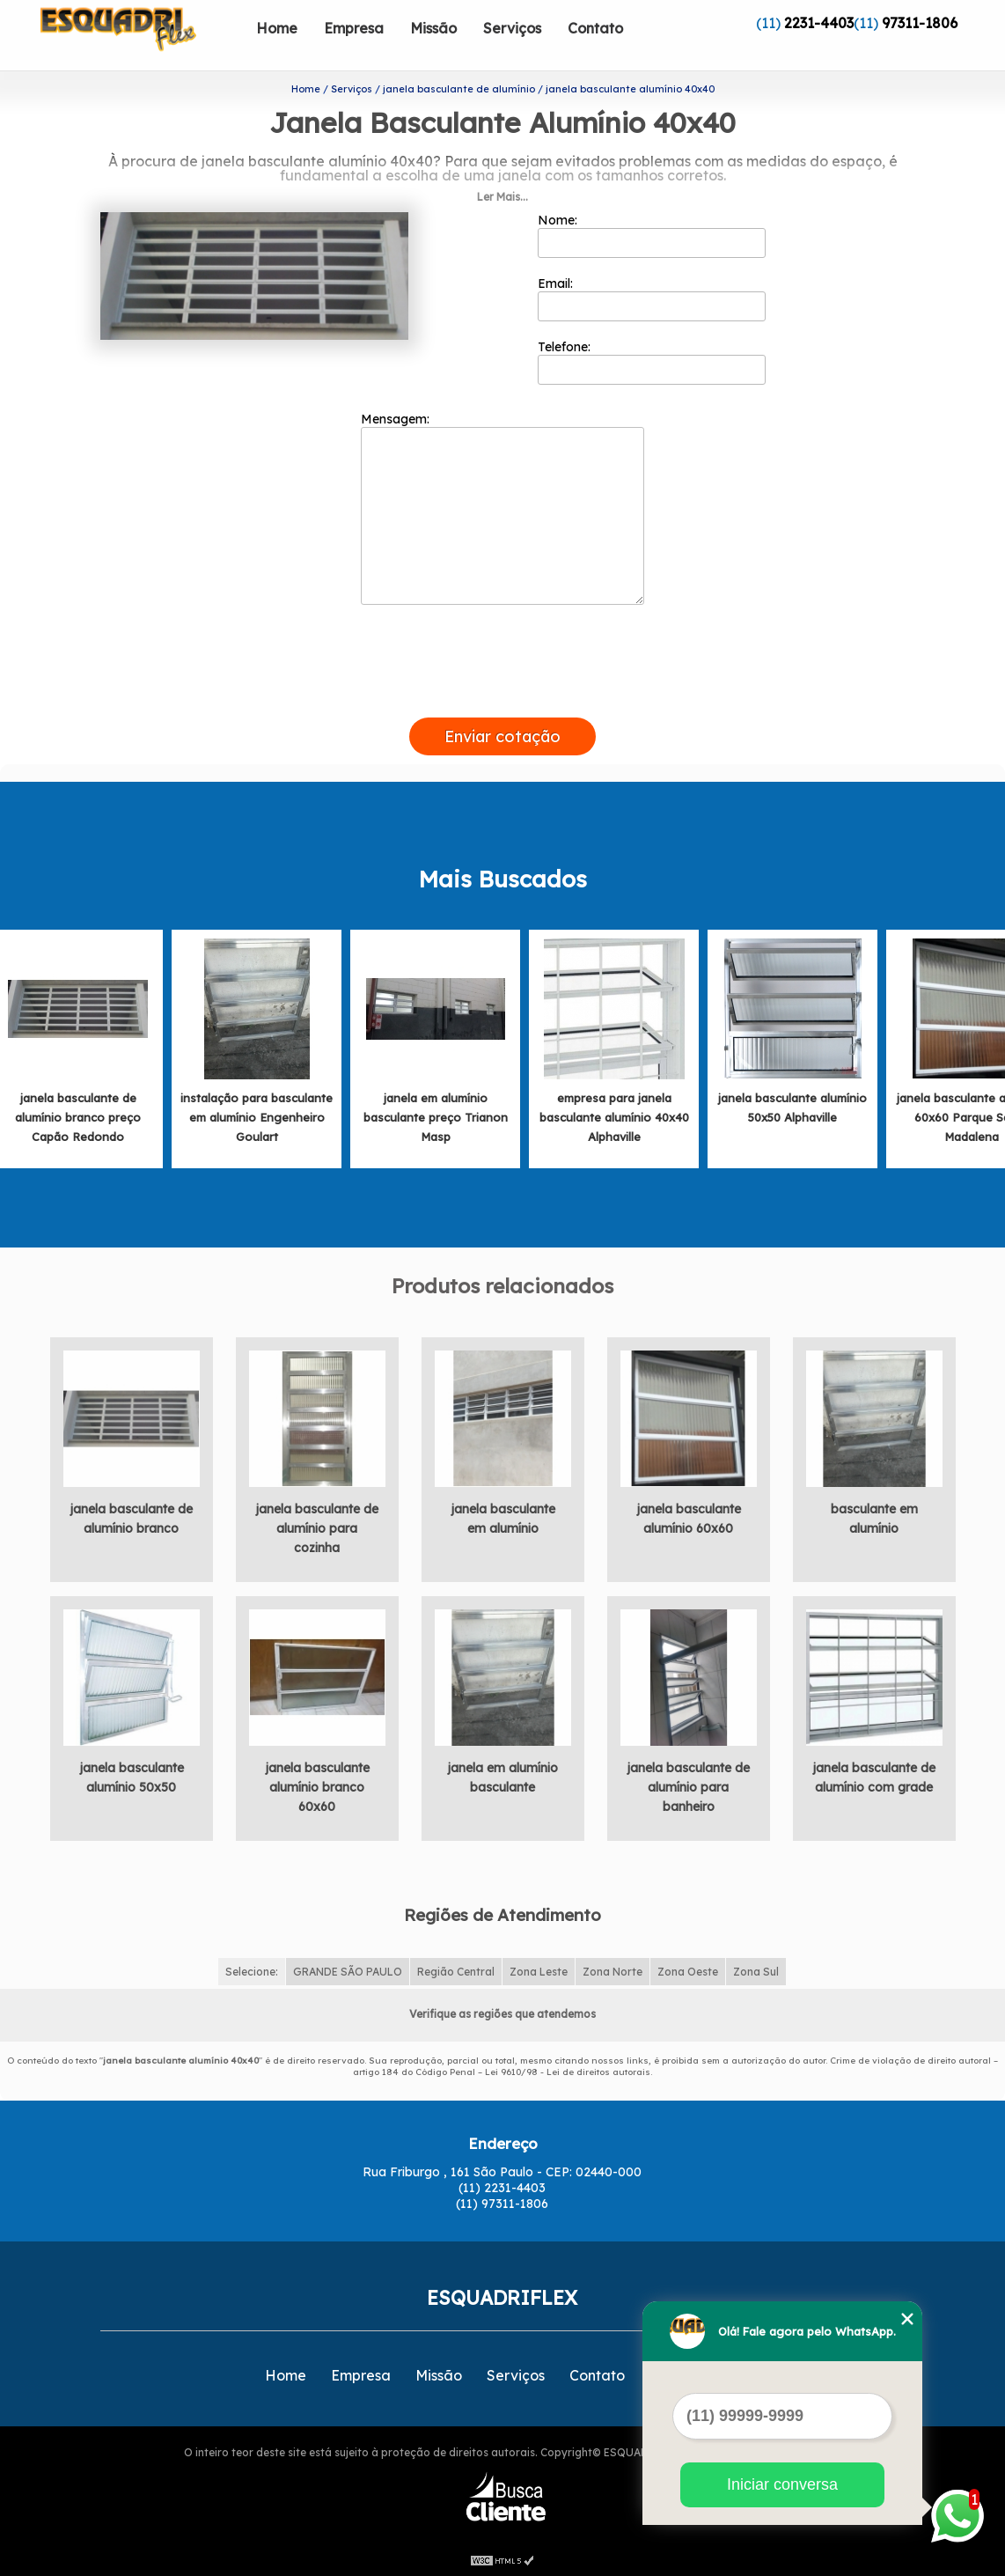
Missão (433, 28)
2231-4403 (819, 23)
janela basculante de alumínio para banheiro (688, 1787)
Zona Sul (756, 1971)
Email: (652, 298)
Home (276, 28)
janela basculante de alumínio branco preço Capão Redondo (78, 1117)
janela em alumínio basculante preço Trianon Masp (435, 1117)
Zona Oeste (687, 1971)
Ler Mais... (502, 196)
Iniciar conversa (782, 2484)
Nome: (652, 235)
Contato (595, 28)
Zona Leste (539, 1971)
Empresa (354, 28)
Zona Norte (612, 1971)
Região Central (456, 1971)
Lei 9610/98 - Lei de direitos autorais (567, 2072)
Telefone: (652, 362)
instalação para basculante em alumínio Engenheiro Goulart (256, 1117)
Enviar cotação (502, 736)
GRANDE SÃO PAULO (347, 1971)
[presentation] (502, 697)
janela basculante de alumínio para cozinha (316, 1528)
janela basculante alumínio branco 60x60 (317, 1787)
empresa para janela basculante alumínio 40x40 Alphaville (614, 1117)
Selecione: (251, 1971)
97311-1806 (919, 23)
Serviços (512, 28)
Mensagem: (502, 508)
